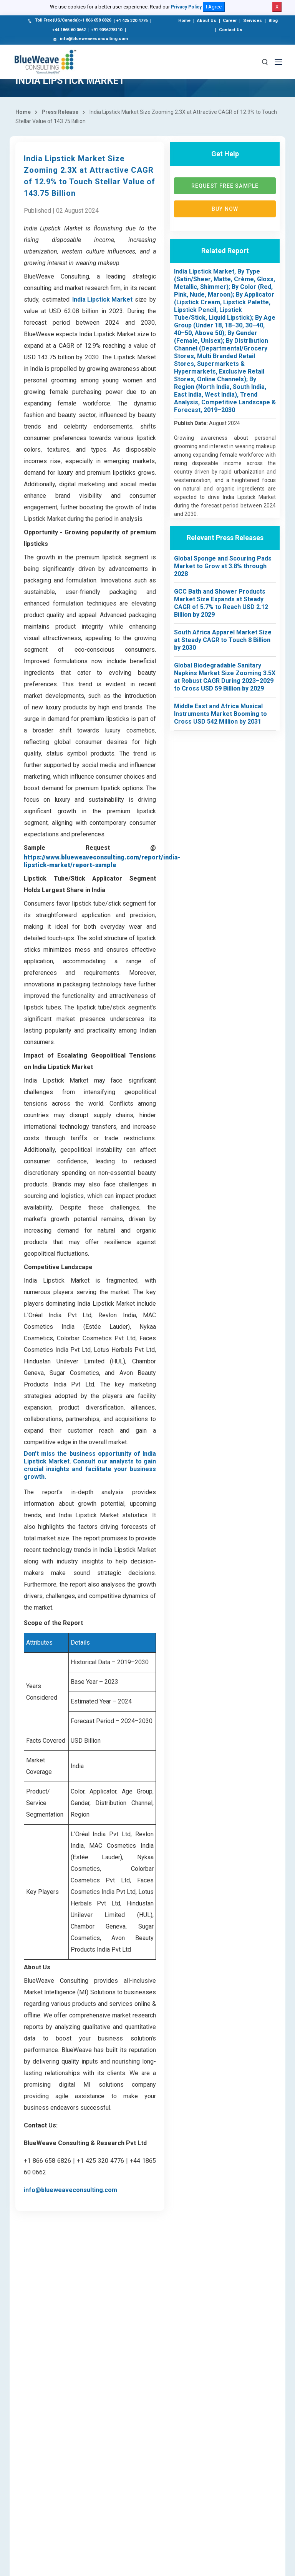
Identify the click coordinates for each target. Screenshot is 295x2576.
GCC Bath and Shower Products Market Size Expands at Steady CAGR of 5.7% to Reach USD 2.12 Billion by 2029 (221, 603)
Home (184, 20)
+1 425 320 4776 (132, 20)
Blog (273, 20)
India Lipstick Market (102, 299)
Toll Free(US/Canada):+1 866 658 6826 (69, 21)
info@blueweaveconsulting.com (90, 39)
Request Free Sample (225, 186)
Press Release (59, 112)
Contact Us (230, 29)
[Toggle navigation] (278, 62)
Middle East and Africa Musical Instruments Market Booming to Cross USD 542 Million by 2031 (220, 713)
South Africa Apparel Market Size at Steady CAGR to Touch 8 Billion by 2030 (223, 640)
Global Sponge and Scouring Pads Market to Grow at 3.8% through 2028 (223, 566)
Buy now (225, 209)
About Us (206, 20)
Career (230, 20)
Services (252, 20)
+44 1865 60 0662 (69, 29)
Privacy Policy (186, 7)
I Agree (214, 7)
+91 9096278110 (106, 29)
